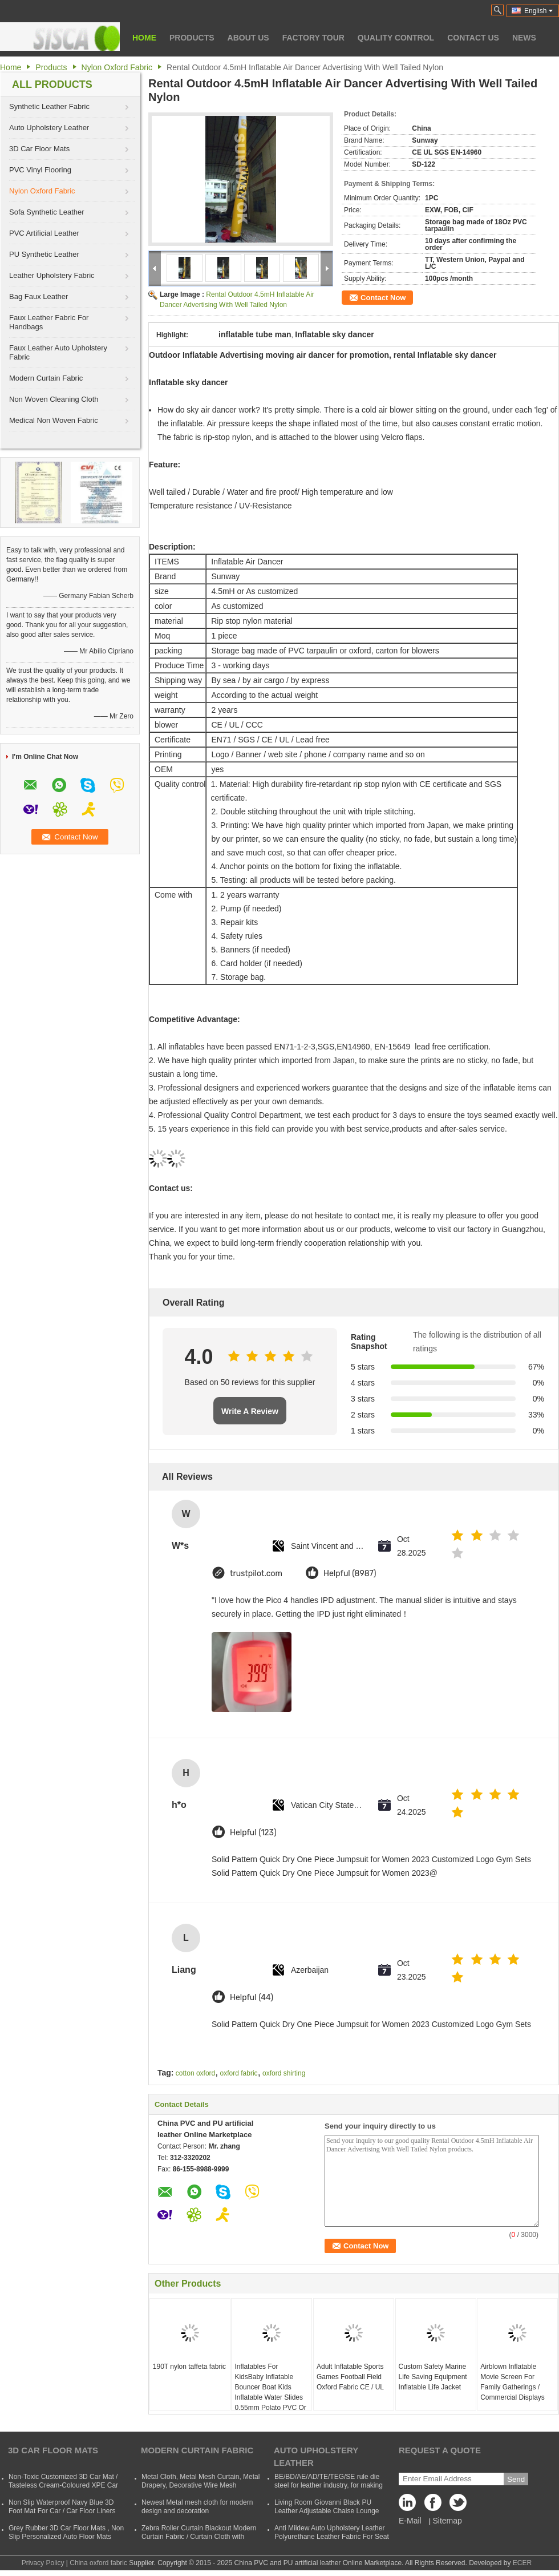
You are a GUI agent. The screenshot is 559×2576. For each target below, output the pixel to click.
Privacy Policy (43, 2563)
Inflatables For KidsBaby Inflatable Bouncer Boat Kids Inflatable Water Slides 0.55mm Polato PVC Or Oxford (270, 2392)
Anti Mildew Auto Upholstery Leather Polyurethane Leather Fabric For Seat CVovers (331, 2536)
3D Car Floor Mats (39, 148)
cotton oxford (195, 2073)
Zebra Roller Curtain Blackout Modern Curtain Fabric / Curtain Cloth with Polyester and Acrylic (198, 2536)
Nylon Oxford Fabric (117, 67)
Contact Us (473, 37)
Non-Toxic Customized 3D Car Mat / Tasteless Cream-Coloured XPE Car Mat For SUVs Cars (63, 2485)
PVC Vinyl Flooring (40, 169)
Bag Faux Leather (38, 296)
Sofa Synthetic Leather (46, 212)
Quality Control (396, 37)
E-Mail (410, 2520)
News (524, 37)
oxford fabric (239, 2073)
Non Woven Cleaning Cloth (54, 399)
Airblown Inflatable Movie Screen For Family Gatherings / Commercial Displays (512, 2382)
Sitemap (446, 2520)
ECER (522, 2563)
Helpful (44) (251, 1997)
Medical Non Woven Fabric (53, 420)
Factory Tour (313, 37)
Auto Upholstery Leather (49, 127)
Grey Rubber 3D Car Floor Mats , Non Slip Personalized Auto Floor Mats (66, 2532)
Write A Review (249, 1411)
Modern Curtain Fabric (46, 378)
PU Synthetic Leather (44, 254)
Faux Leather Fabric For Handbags (48, 322)
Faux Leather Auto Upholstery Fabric (58, 352)
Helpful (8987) (349, 1573)
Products (191, 37)
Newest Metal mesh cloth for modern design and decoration (197, 2506)
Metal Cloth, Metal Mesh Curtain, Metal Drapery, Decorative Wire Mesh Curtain (200, 2485)
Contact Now (383, 297)
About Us (248, 37)
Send (516, 2479)
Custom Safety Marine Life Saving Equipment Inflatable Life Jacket (433, 2377)
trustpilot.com (256, 1573)
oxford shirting (283, 2073)
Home (144, 37)
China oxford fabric (98, 2563)
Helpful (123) (253, 1833)
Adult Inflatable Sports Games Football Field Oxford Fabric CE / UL (350, 2377)
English (538, 11)
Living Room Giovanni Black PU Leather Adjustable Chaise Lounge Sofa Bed (326, 2510)
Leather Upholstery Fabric (52, 275)
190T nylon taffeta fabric (189, 2367)
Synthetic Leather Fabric (49, 106)
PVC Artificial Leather (44, 233)
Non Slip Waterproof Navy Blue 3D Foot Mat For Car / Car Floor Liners (62, 2506)
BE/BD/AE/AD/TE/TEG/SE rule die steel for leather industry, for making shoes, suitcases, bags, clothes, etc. (329, 2485)
